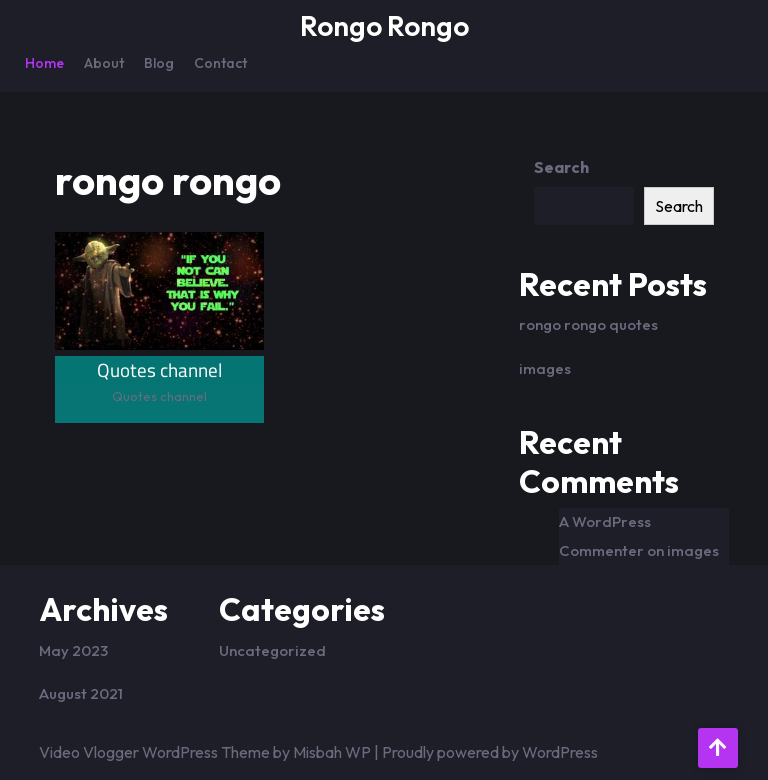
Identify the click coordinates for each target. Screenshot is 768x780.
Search (561, 167)
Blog (159, 63)
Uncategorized (272, 650)
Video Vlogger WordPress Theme (154, 752)
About (104, 63)
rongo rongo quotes (588, 324)
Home (44, 63)
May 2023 (73, 650)
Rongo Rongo (384, 25)
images (545, 368)
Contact (220, 63)
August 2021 (81, 693)
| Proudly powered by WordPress (486, 752)
